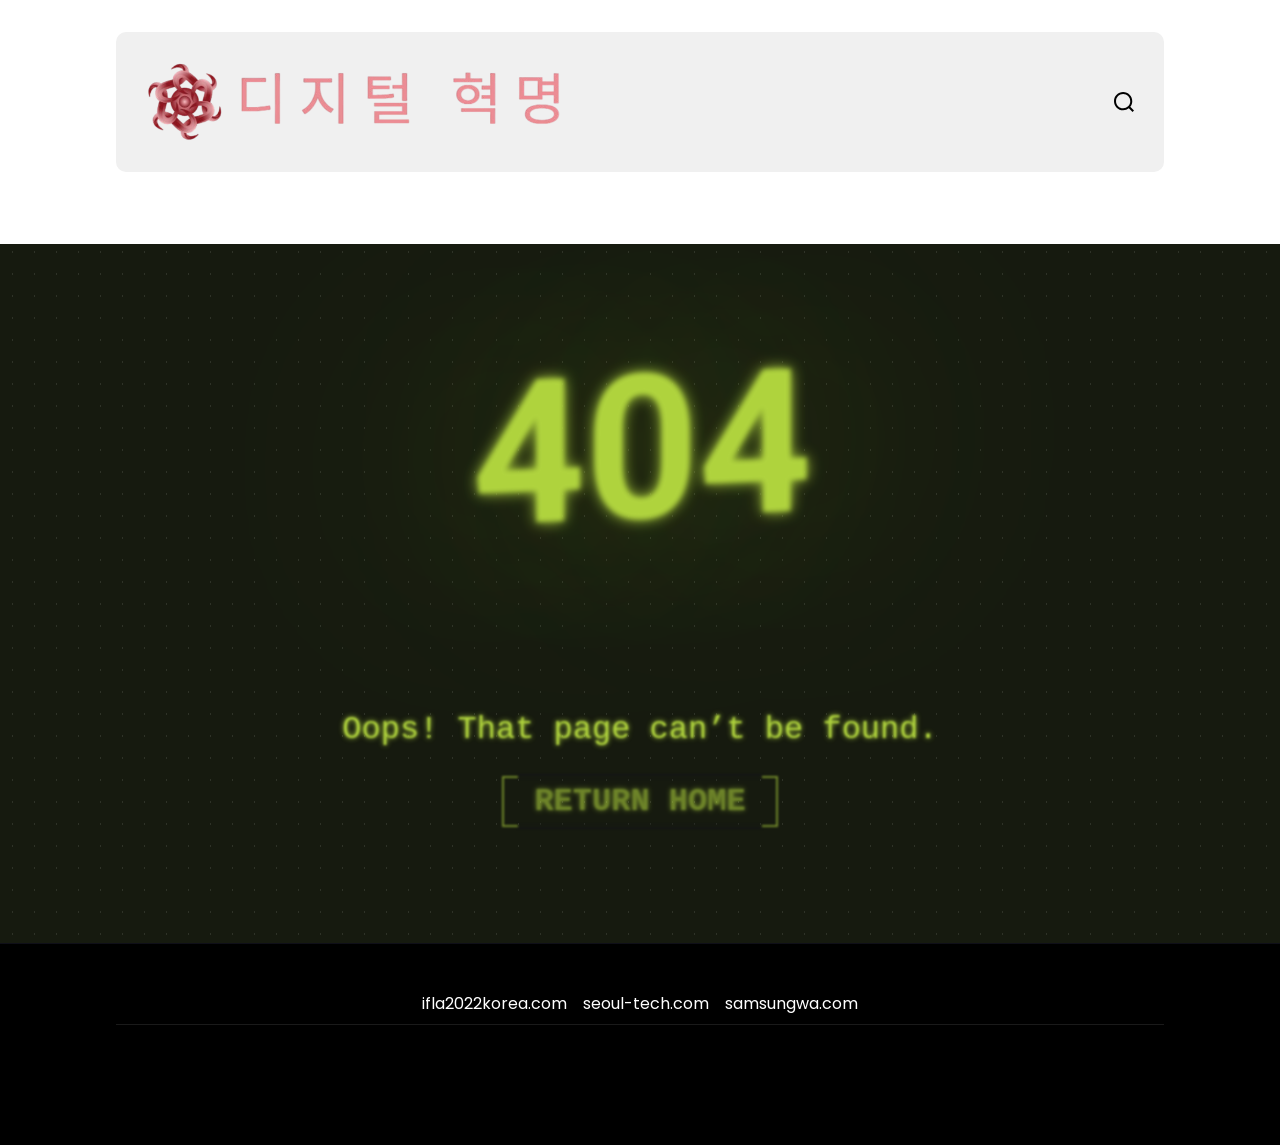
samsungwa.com (791, 1003)
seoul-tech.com (646, 1003)
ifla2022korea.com (494, 1003)
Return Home (639, 801)
